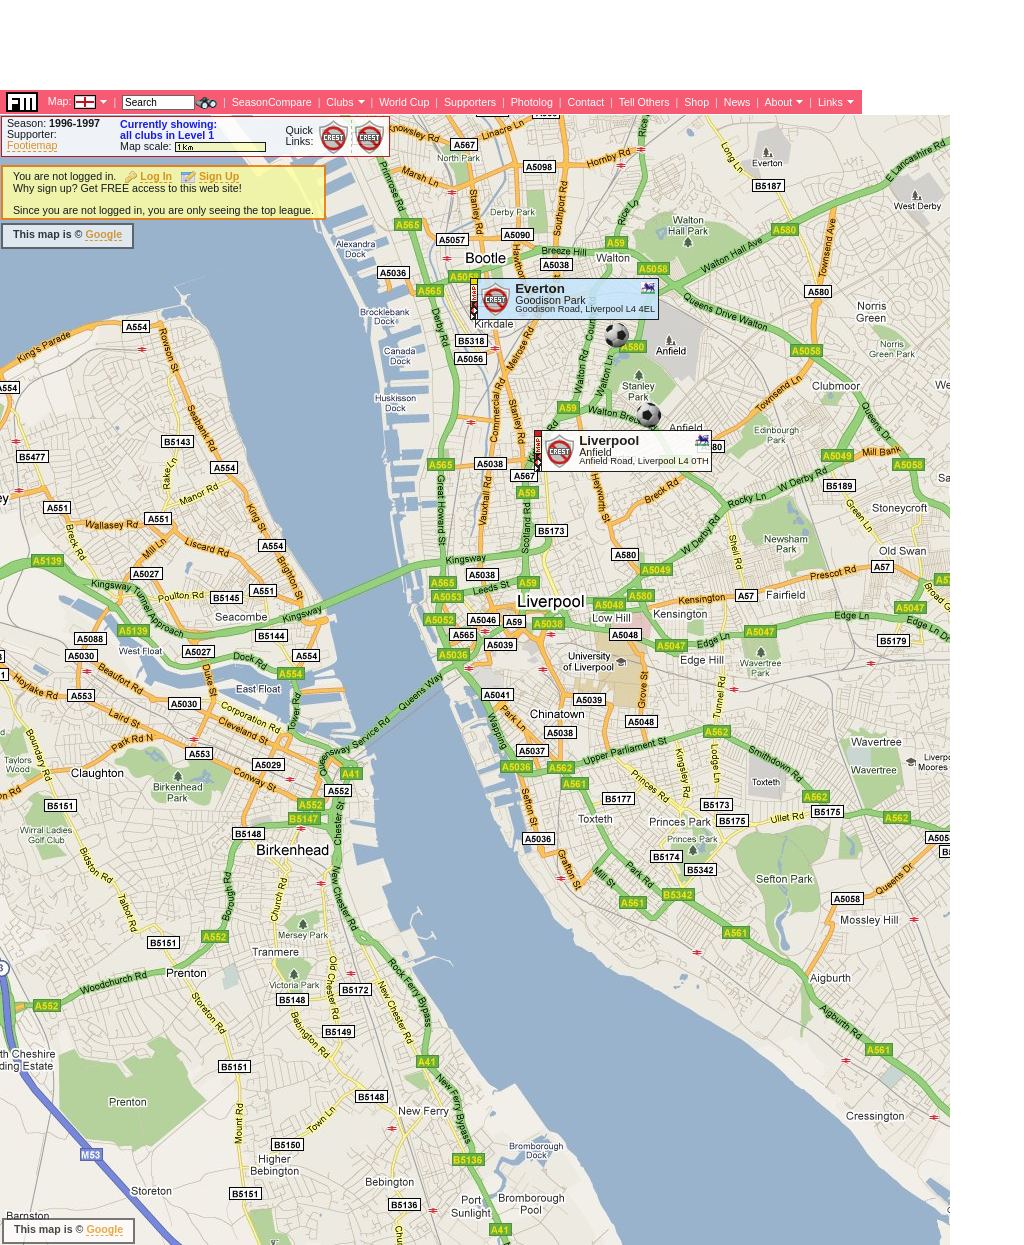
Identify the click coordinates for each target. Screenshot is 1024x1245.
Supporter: (32, 134)
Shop (696, 102)
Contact (585, 102)
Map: (60, 101)
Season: (53, 123)
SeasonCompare (272, 102)
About (778, 102)
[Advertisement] (364, 45)
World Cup (404, 102)
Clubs (339, 102)
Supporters (470, 102)
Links (830, 102)
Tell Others (644, 102)
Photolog (532, 102)
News (737, 102)
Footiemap (32, 145)
